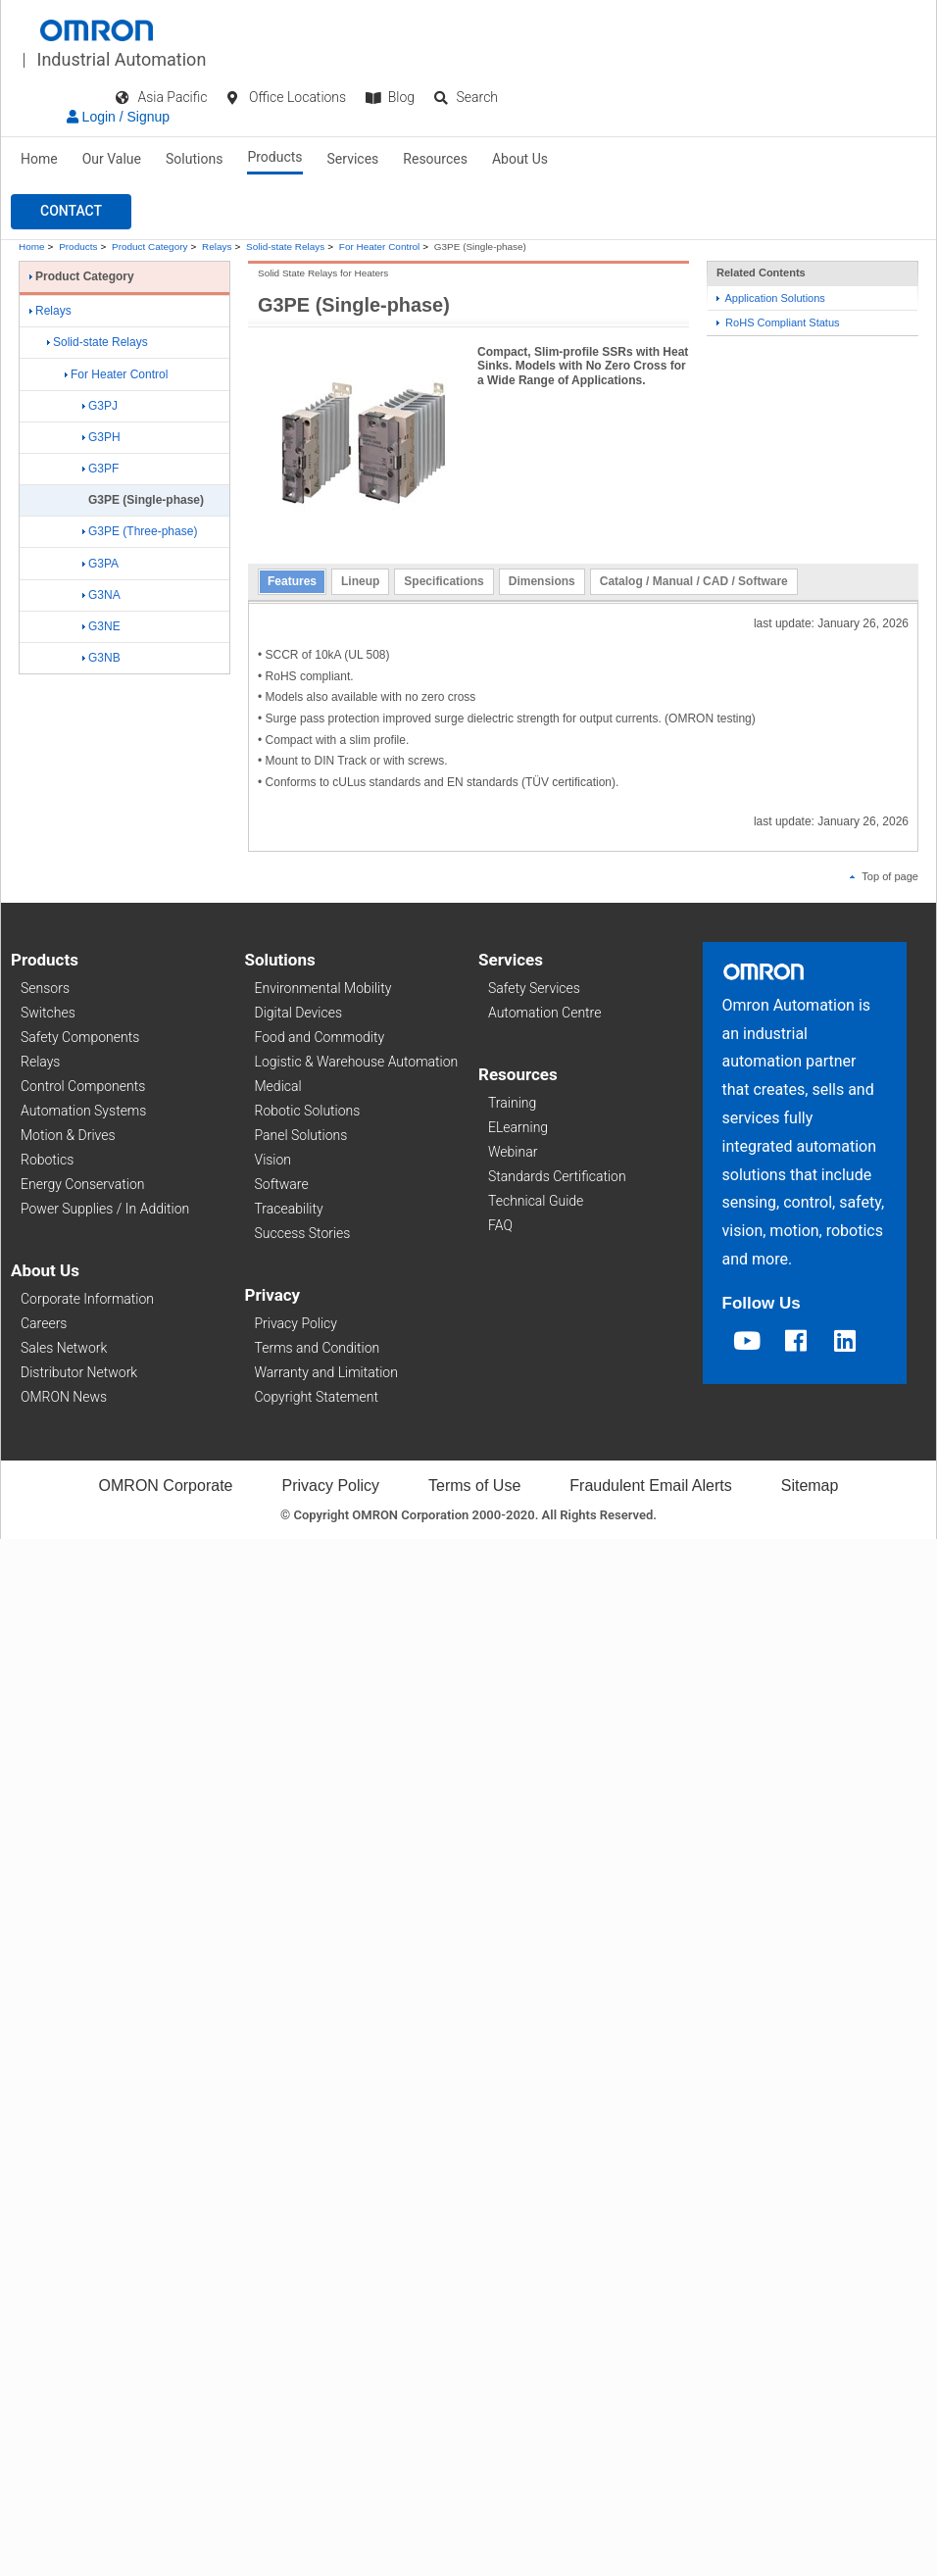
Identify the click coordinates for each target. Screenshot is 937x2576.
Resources (435, 159)
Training (512, 1103)
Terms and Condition (317, 1348)
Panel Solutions (301, 1135)
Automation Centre (544, 1012)
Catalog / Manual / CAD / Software (694, 581)
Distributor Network (79, 1372)
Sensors (45, 988)
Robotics (47, 1159)
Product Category (149, 246)
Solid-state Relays (285, 246)
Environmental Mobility (323, 988)
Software (282, 1184)
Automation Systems (83, 1110)
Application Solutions (770, 298)
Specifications (443, 581)
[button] (71, 211)
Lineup (360, 581)
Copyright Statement (316, 1397)
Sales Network (64, 1348)
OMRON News (64, 1397)
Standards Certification (557, 1176)
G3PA (100, 563)
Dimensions (542, 581)
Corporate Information (87, 1299)
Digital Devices (299, 1012)
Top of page (884, 876)
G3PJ (100, 406)
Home (39, 159)
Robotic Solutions (308, 1110)
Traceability (289, 1208)
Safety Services (534, 988)
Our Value (111, 159)
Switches (48, 1012)
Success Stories (303, 1233)
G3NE (101, 626)
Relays (216, 246)
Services (353, 159)
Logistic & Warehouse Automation (357, 1061)
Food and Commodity (320, 1037)
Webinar (512, 1152)
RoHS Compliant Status (778, 322)
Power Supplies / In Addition (105, 1208)
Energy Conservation (82, 1184)
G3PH (101, 437)
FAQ (500, 1225)
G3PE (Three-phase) (139, 531)
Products (274, 157)
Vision (273, 1159)
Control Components (83, 1086)
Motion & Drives (68, 1135)
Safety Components (80, 1037)
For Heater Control (379, 246)
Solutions (194, 159)
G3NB (101, 658)
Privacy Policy (296, 1323)
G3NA (101, 595)
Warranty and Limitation (326, 1372)
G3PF (100, 468)
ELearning (518, 1127)
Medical (278, 1086)
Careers (44, 1323)
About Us (520, 159)
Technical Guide (535, 1201)
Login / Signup (118, 116)
